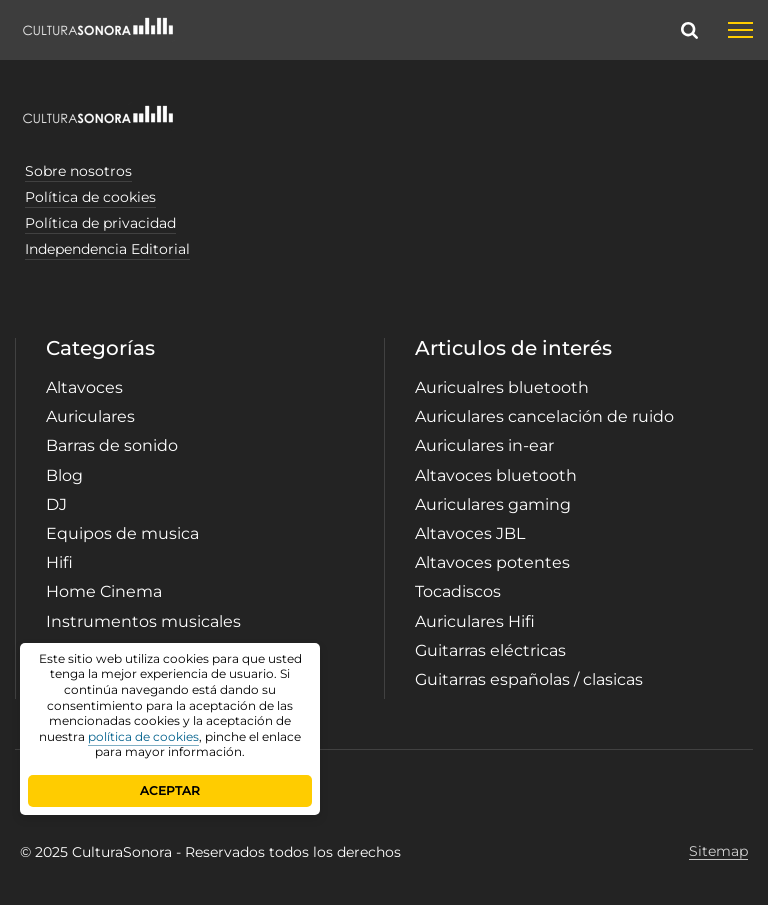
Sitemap (718, 851)
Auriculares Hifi (475, 621)
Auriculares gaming (493, 504)
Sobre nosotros (78, 171)
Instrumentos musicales (143, 621)
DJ (56, 504)
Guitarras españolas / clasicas (529, 679)
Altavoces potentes (492, 562)
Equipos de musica (122, 533)
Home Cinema (104, 591)
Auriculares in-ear (484, 445)
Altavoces (84, 387)
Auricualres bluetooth (502, 387)
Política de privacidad (100, 223)
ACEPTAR (170, 790)
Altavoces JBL (470, 533)
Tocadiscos (458, 591)
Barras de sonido (112, 445)
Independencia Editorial (107, 249)
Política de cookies (90, 197)
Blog (64, 475)
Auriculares (90, 416)
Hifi (59, 562)
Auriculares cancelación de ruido (544, 416)
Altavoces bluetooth (496, 475)
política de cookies (143, 736)
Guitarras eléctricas (490, 650)
